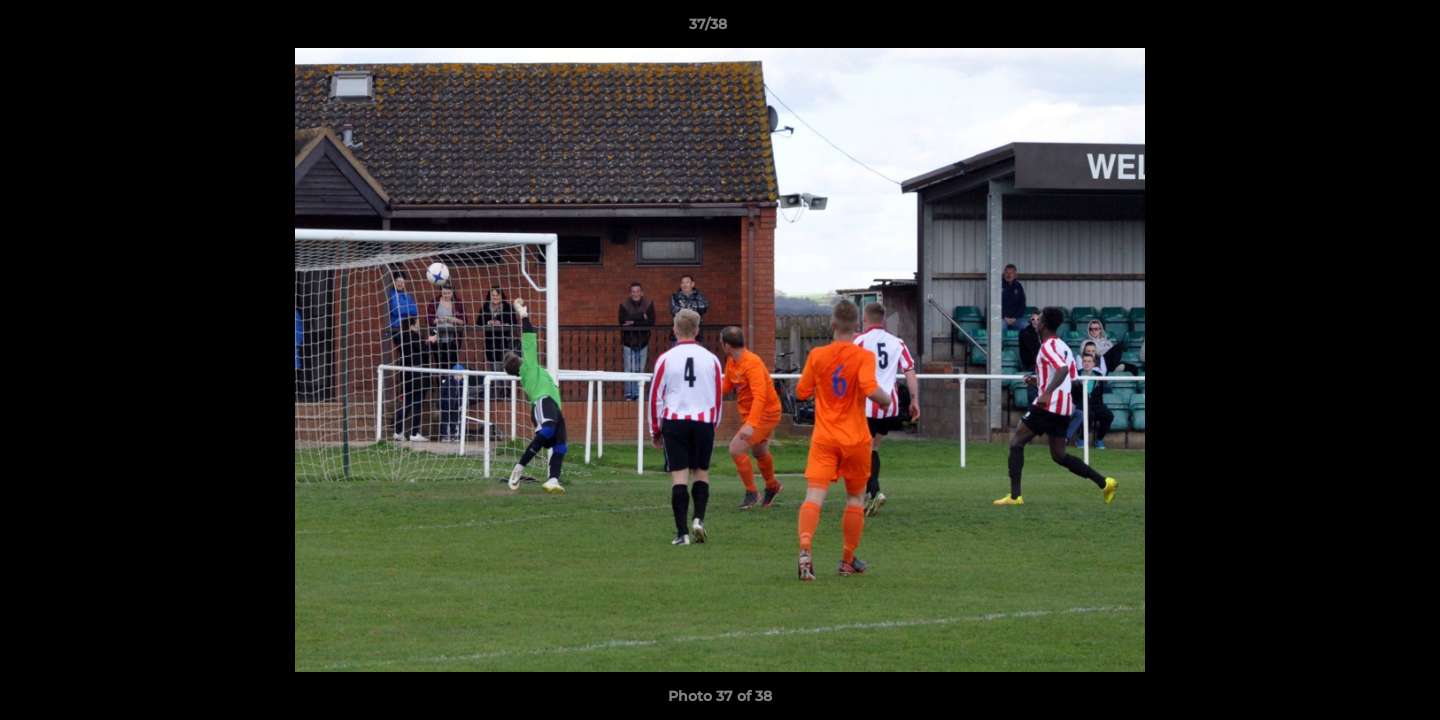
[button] (1356, 29)
